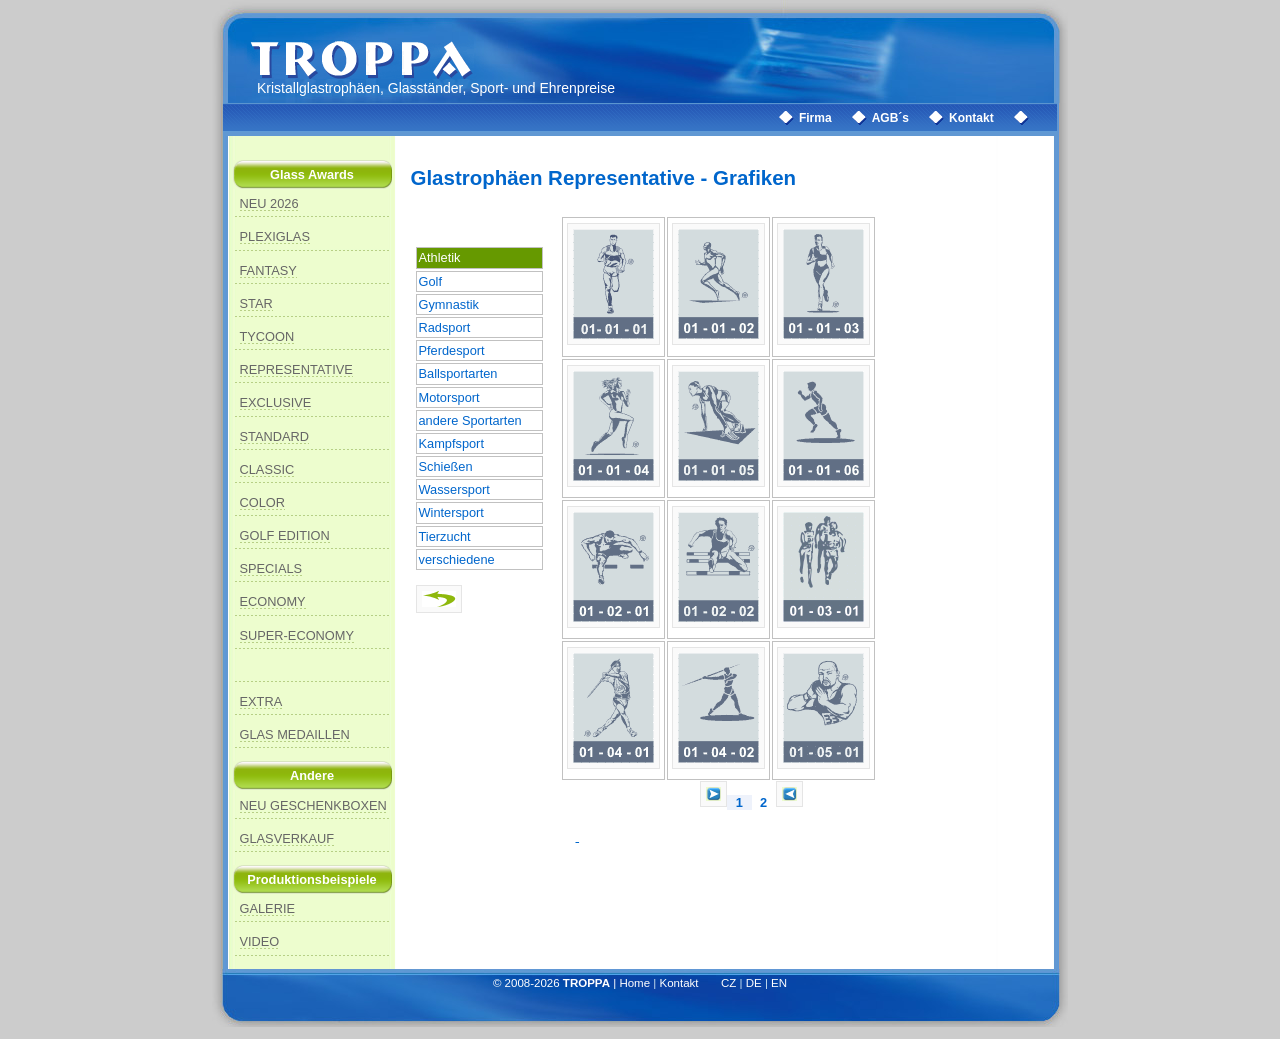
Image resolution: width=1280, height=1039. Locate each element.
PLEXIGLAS (275, 236)
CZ (728, 983)
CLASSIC (267, 469)
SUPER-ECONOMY (297, 635)
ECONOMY (273, 601)
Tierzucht (445, 536)
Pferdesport (452, 350)
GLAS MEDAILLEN (295, 734)
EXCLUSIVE (276, 402)
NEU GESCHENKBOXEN (313, 805)
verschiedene (457, 559)
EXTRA (261, 701)
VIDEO (260, 941)
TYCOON (267, 336)
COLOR (263, 502)
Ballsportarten (458, 373)
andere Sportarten (470, 420)
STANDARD (274, 436)
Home (634, 983)
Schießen (446, 466)
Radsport (445, 327)
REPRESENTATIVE (296, 369)
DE (754, 983)
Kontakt (971, 118)
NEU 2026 (269, 203)
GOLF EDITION (285, 535)
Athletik (440, 257)
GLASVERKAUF (287, 838)
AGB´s (890, 118)
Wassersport (454, 489)
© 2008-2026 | (556, 983)
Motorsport (449, 397)
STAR (256, 303)
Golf (430, 281)
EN (779, 983)
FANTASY (268, 270)
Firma (815, 118)
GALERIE (267, 908)
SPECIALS (271, 568)
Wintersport (451, 512)
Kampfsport (451, 443)
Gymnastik (449, 304)
